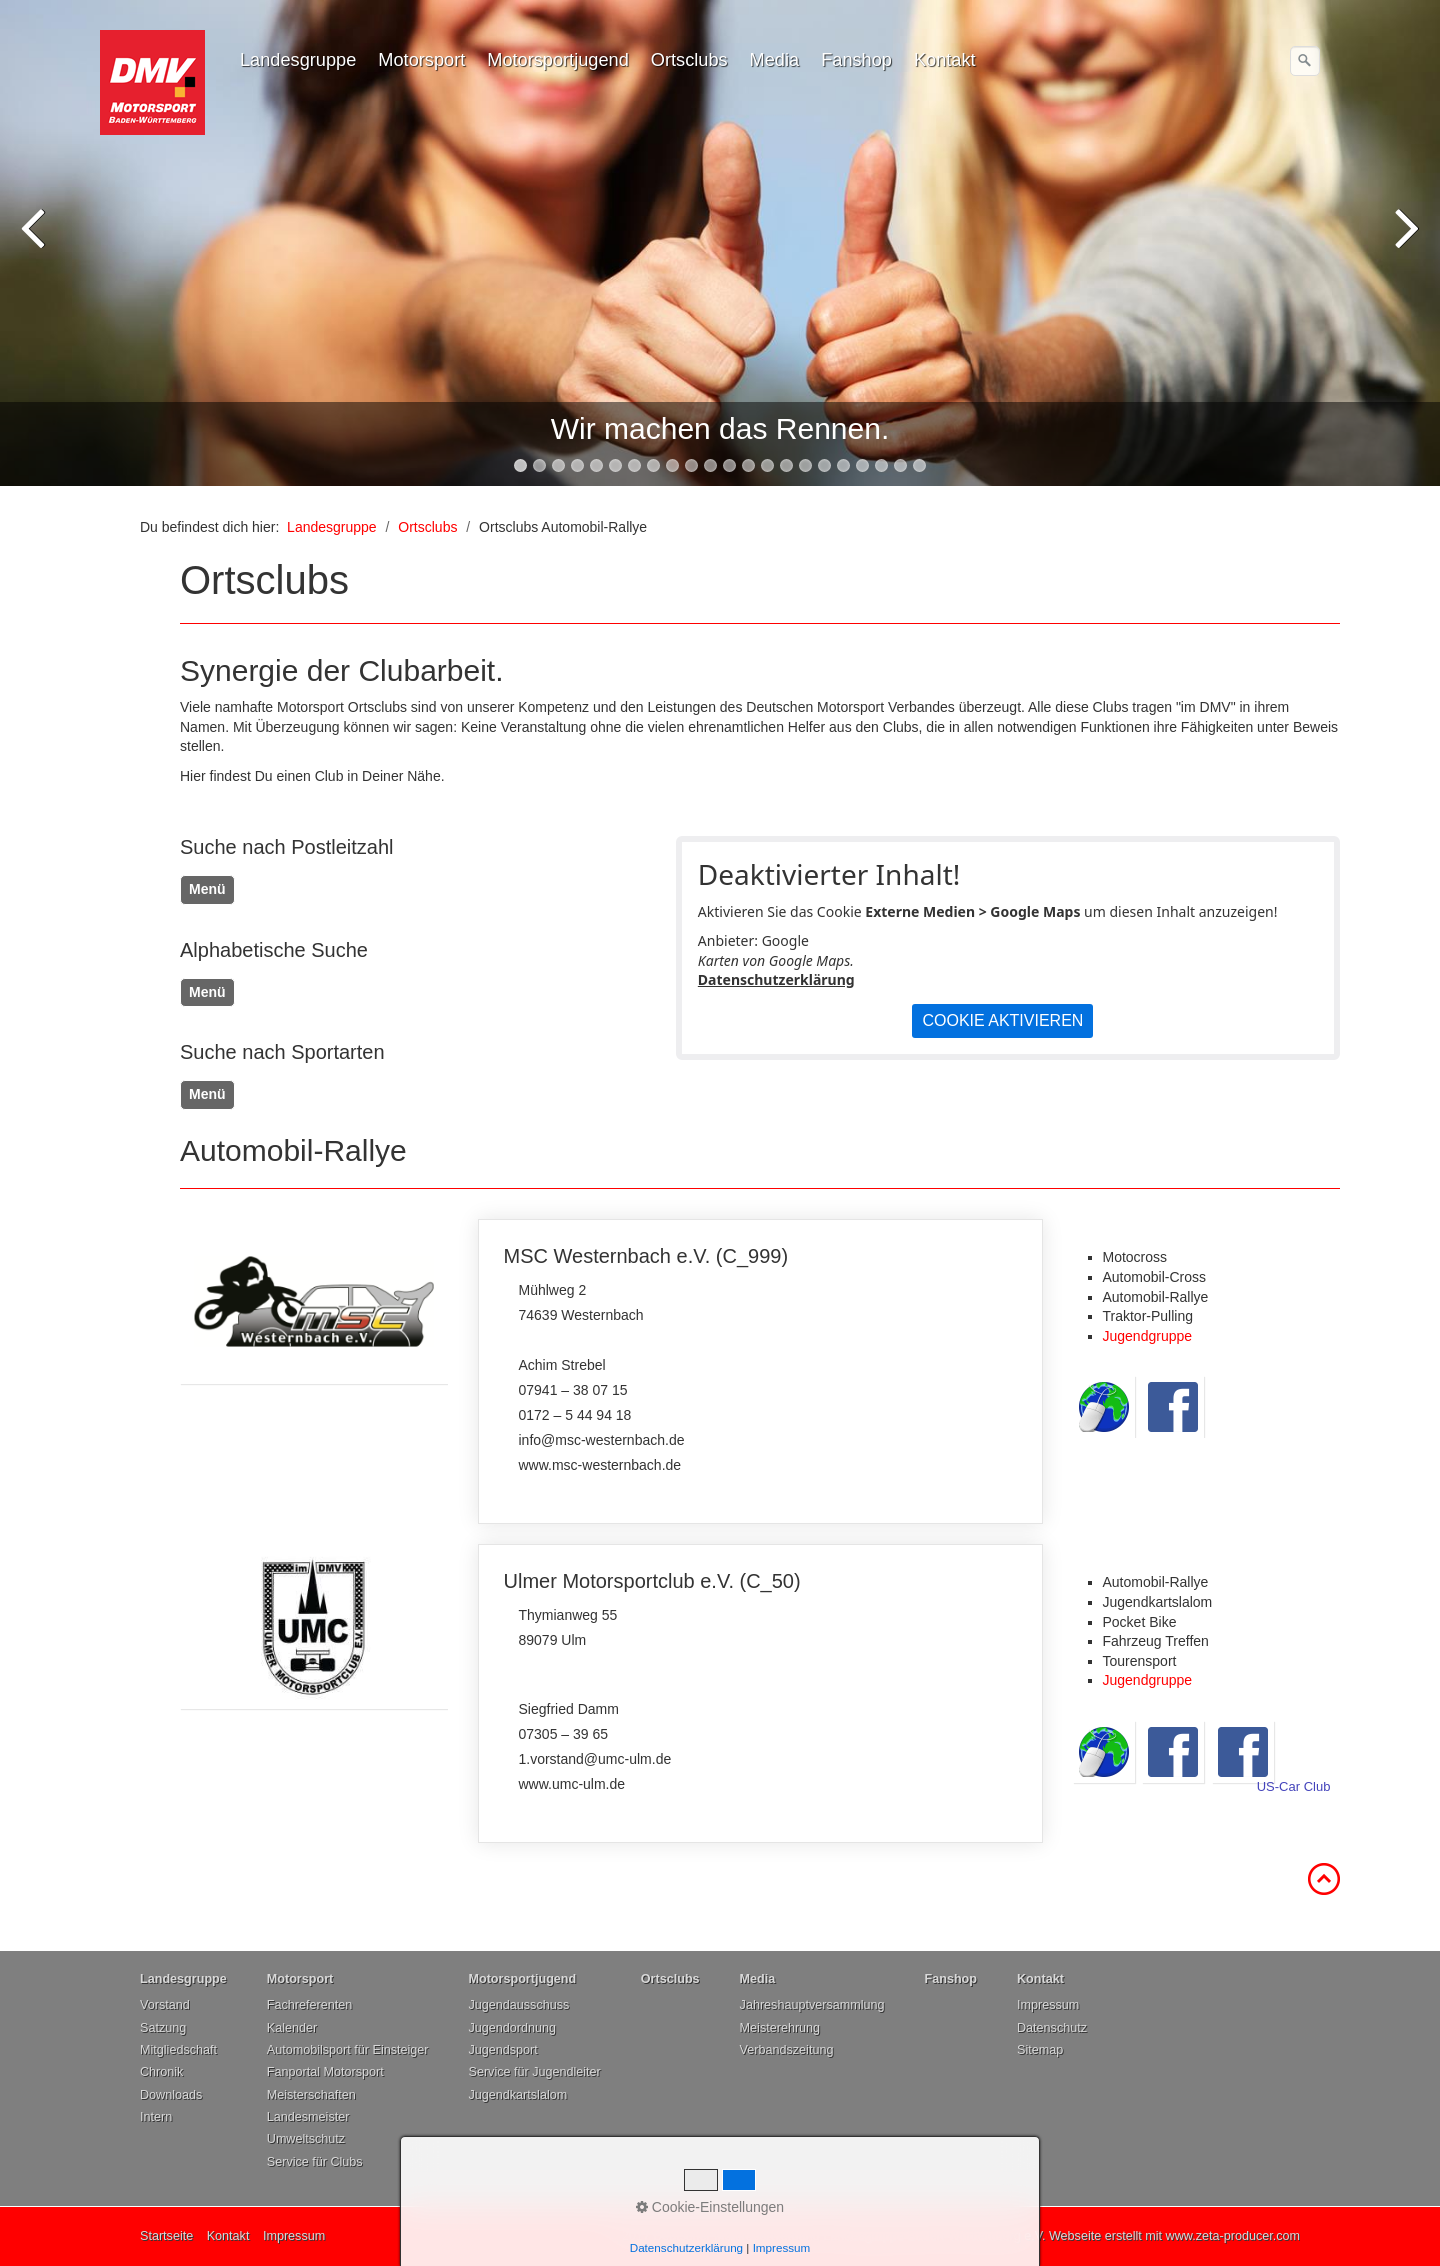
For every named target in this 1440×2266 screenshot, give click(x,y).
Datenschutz (1052, 2028)
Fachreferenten (309, 2005)
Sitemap (1040, 2050)
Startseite (166, 2236)
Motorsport (421, 60)
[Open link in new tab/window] (314, 1301)
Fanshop (856, 60)
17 (824, 465)
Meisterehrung (780, 2028)
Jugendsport (502, 2050)
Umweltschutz (306, 2139)
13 (748, 465)
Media (775, 60)
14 (767, 465)
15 (786, 465)
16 (805, 465)
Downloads (171, 2095)
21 (900, 465)
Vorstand (165, 2005)
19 (862, 465)
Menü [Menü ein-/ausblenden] (207, 889)
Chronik (161, 2072)
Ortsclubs (689, 60)
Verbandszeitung (787, 2050)
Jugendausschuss (518, 2005)
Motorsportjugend (558, 60)
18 (843, 465)
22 (919, 465)
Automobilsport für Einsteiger (348, 2050)
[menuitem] (299, 60)
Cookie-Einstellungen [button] (710, 2207)
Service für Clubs (315, 2162)
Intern (156, 2117)
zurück (35, 247)
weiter (1405, 247)
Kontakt (945, 60)
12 (729, 465)
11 (710, 465)
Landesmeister (308, 2117)
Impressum (1048, 2005)
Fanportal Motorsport (325, 2072)
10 (691, 465)
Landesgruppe (298, 60)
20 (881, 465)
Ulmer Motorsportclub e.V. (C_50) (760, 1694)
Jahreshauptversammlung (812, 2005)
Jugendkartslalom (517, 2095)
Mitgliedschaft (178, 2050)
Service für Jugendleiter (534, 2072)
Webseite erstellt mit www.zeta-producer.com (1174, 2236)
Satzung (163, 2028)
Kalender (292, 2028)
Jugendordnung (512, 2028)
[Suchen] (1305, 61)
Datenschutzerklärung (776, 979)
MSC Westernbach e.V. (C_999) (760, 1371)
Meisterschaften (311, 2095)
